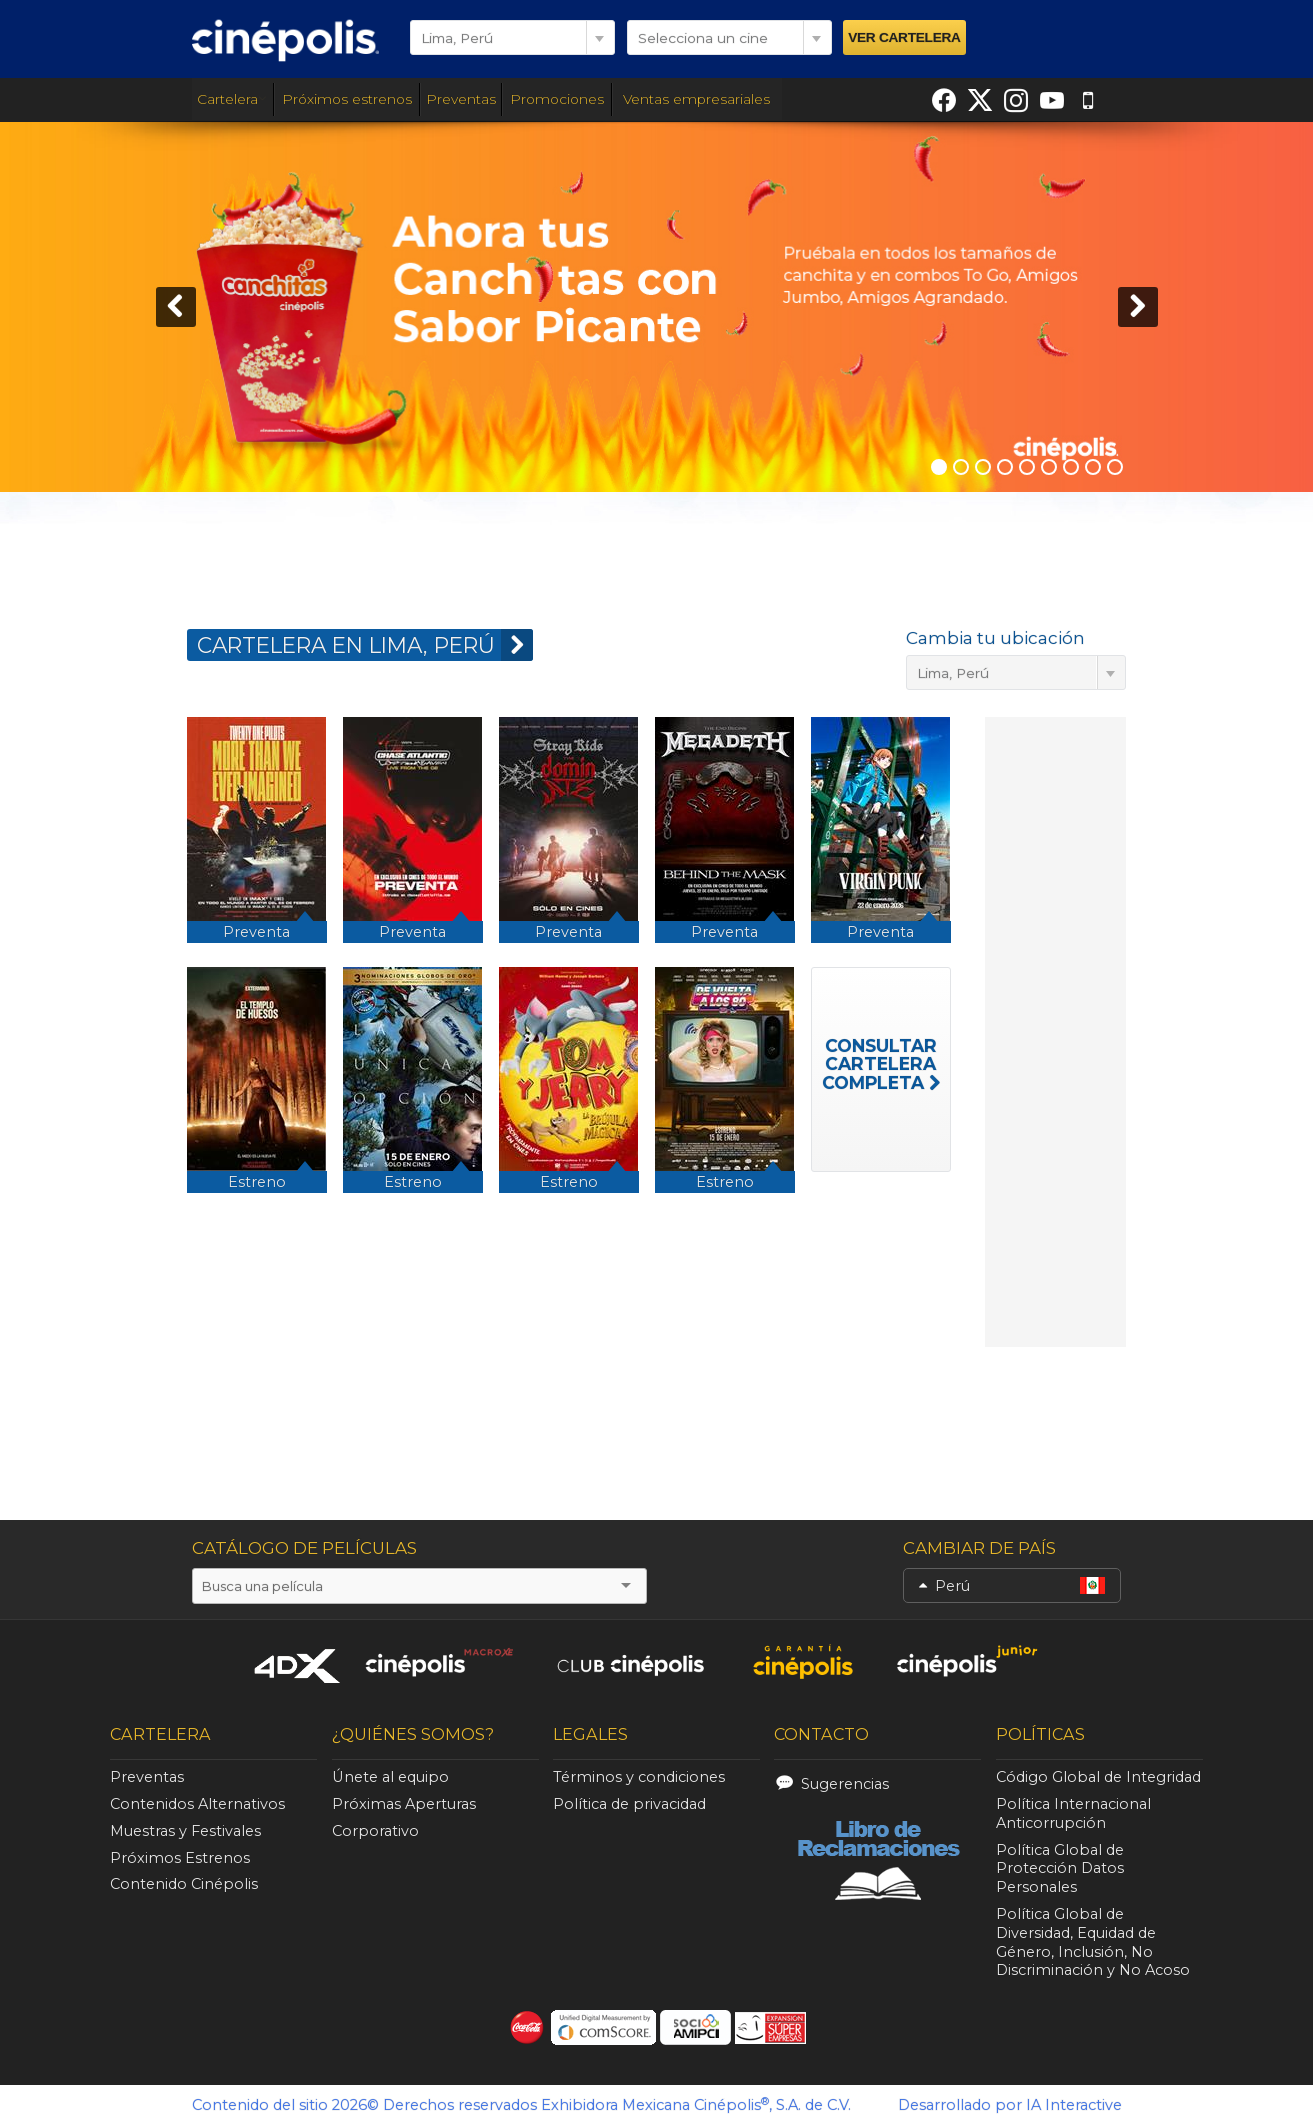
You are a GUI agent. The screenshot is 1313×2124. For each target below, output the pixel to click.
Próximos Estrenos (180, 1858)
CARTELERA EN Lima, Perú (365, 645)
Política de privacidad (629, 1804)
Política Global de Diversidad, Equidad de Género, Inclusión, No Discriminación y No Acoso (1093, 1942)
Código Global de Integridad (1098, 1777)
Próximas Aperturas (404, 1804)
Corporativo (375, 1831)
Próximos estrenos (347, 99)
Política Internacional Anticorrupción (1073, 1813)
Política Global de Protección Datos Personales (1060, 1869)
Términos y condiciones (639, 1777)
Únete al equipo (390, 1777)
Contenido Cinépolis (184, 1884)
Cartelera (231, 99)
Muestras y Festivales (185, 1831)
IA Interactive (1074, 2105)
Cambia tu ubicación (995, 638)
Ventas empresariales (696, 99)
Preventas (461, 99)
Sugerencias (845, 1784)
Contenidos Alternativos (197, 1804)
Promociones (557, 99)
